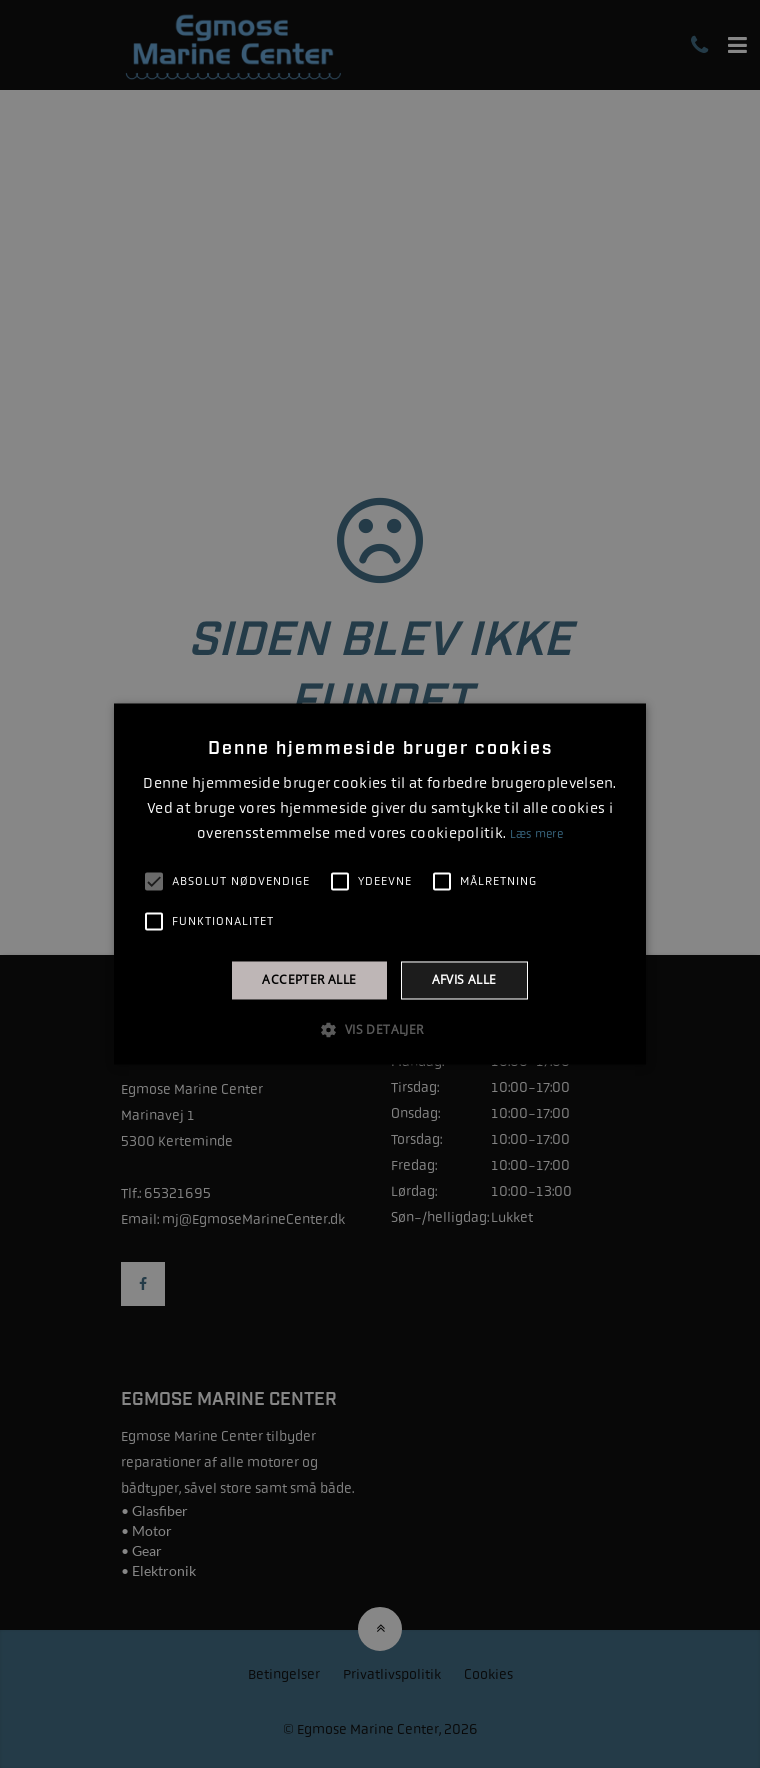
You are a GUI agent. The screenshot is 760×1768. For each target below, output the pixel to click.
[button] (379, 1030)
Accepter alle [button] (309, 979)
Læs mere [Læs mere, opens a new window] (536, 834)
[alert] (380, 884)
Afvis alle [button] (464, 979)
